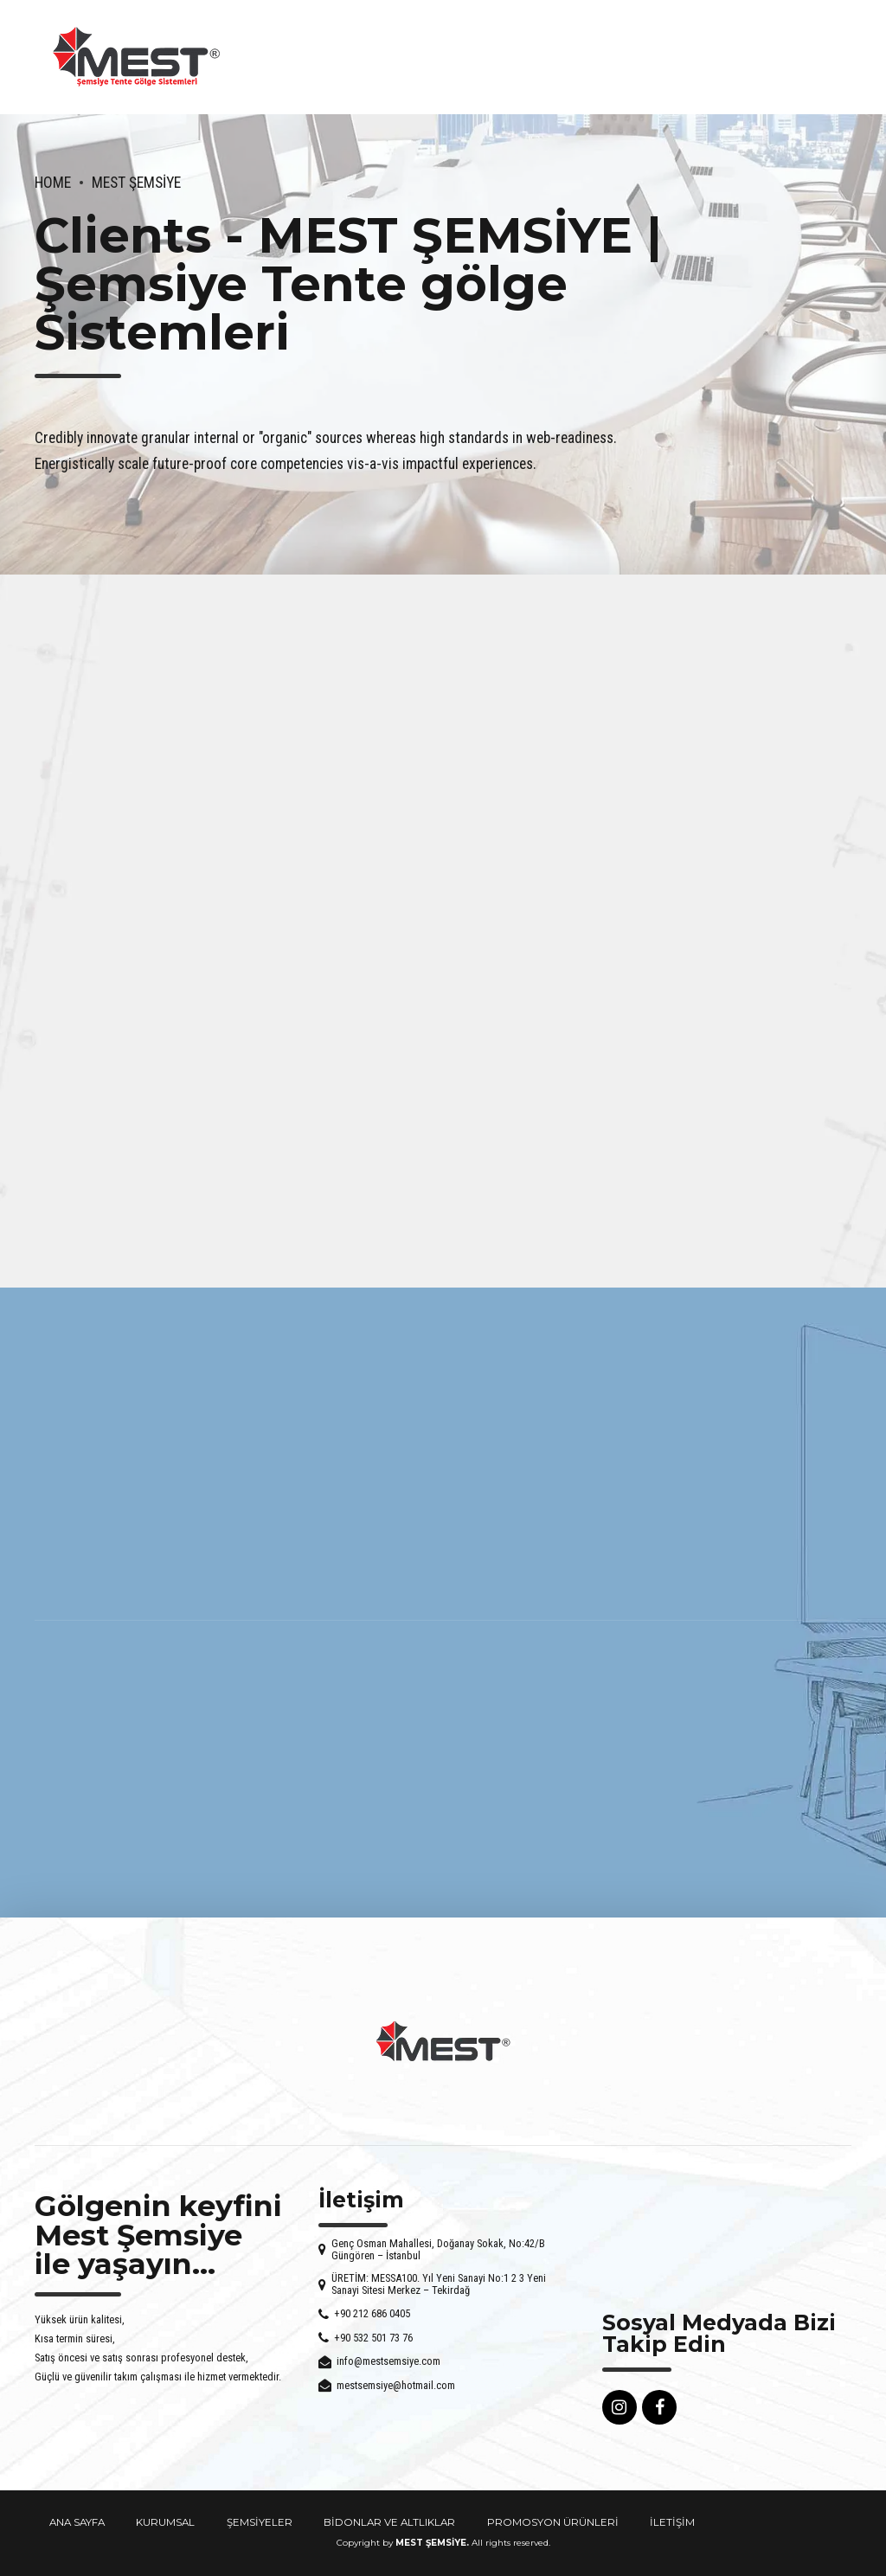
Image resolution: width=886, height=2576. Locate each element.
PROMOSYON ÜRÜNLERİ (553, 2522)
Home (53, 182)
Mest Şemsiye (136, 182)
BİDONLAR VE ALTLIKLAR (389, 2522)
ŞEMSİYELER (259, 2522)
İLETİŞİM (672, 2522)
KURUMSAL (165, 2522)
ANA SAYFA (77, 2522)
